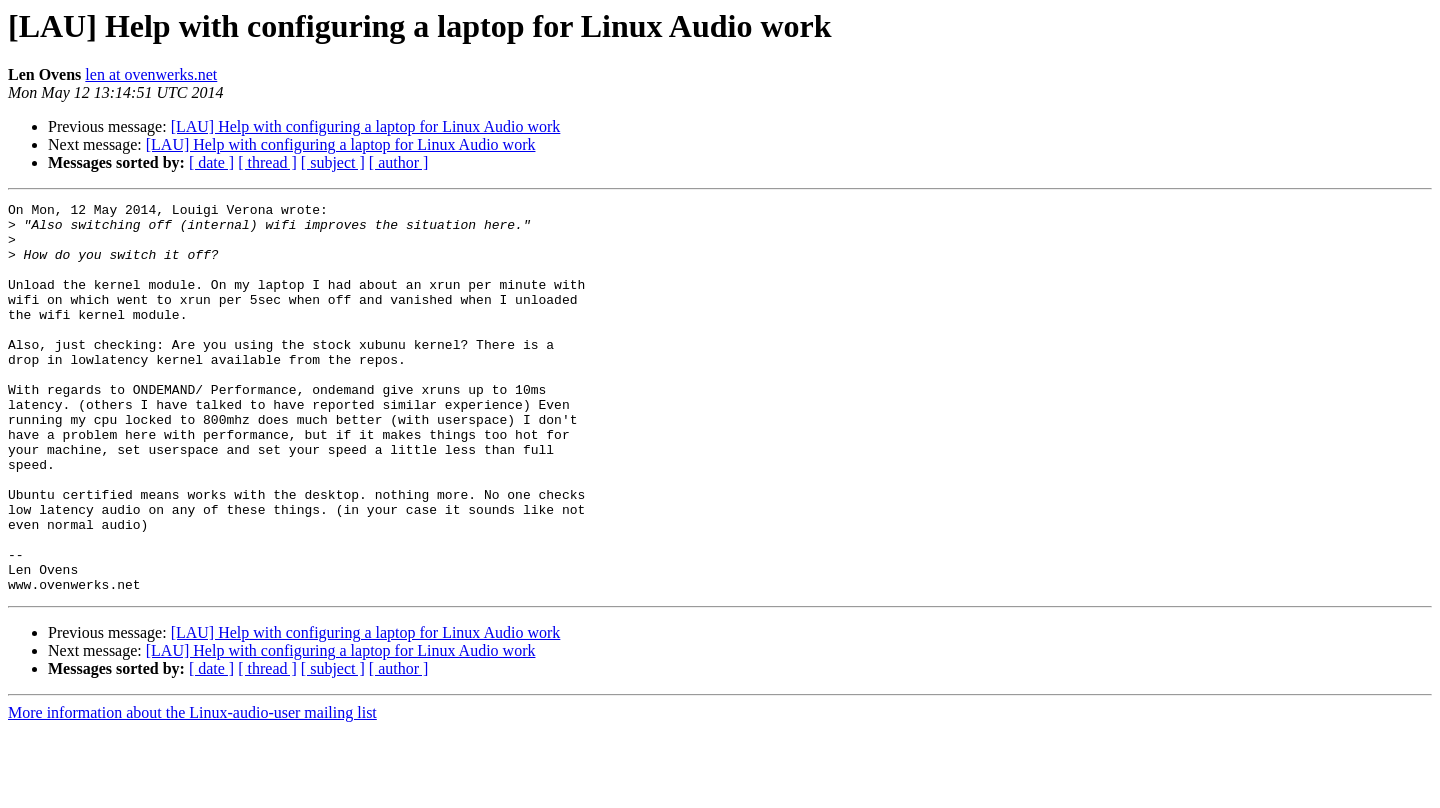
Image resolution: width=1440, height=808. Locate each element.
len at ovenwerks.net (151, 74)
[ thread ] (267, 162)
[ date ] (211, 162)
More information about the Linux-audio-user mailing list (192, 790)
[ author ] (399, 162)
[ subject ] (333, 162)
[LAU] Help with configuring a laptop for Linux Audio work (366, 126)
